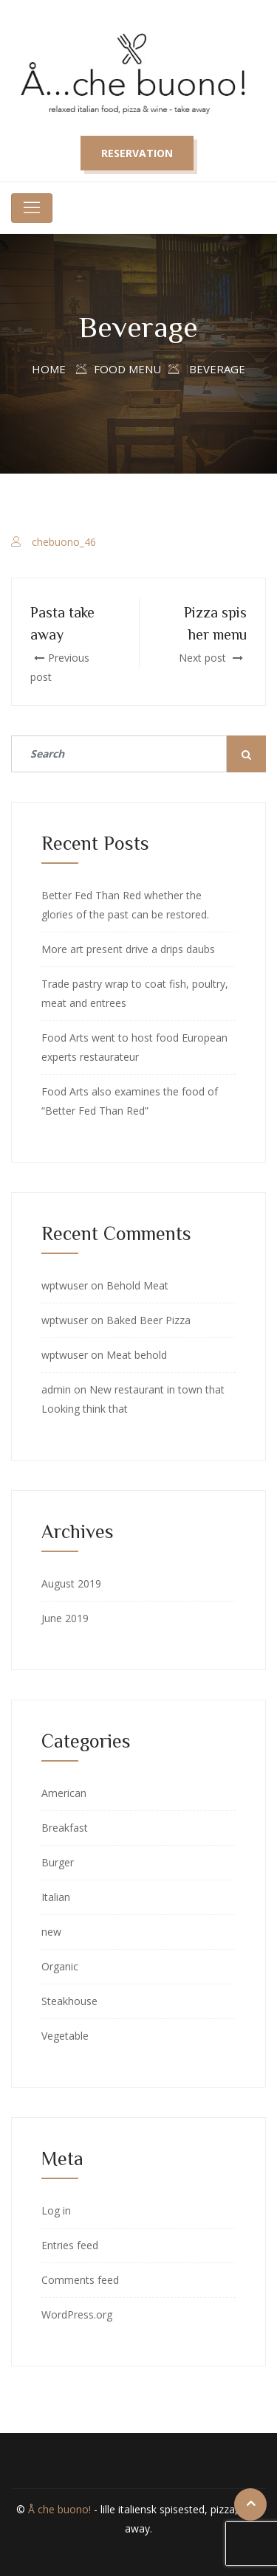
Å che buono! (59, 2509)
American (63, 1793)
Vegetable (65, 2036)
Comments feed (80, 2280)
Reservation (137, 153)
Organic (59, 1966)
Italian (55, 1897)
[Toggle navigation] (31, 208)
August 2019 (71, 1583)
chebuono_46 (64, 542)
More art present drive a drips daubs (128, 949)
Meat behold (136, 1355)
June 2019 (65, 1618)
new (51, 1932)
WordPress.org (76, 2314)
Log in (56, 2210)
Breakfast (64, 1828)
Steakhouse (69, 2001)
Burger (57, 1862)
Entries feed (69, 2245)
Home (49, 368)
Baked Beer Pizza (148, 1320)
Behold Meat (137, 1285)
